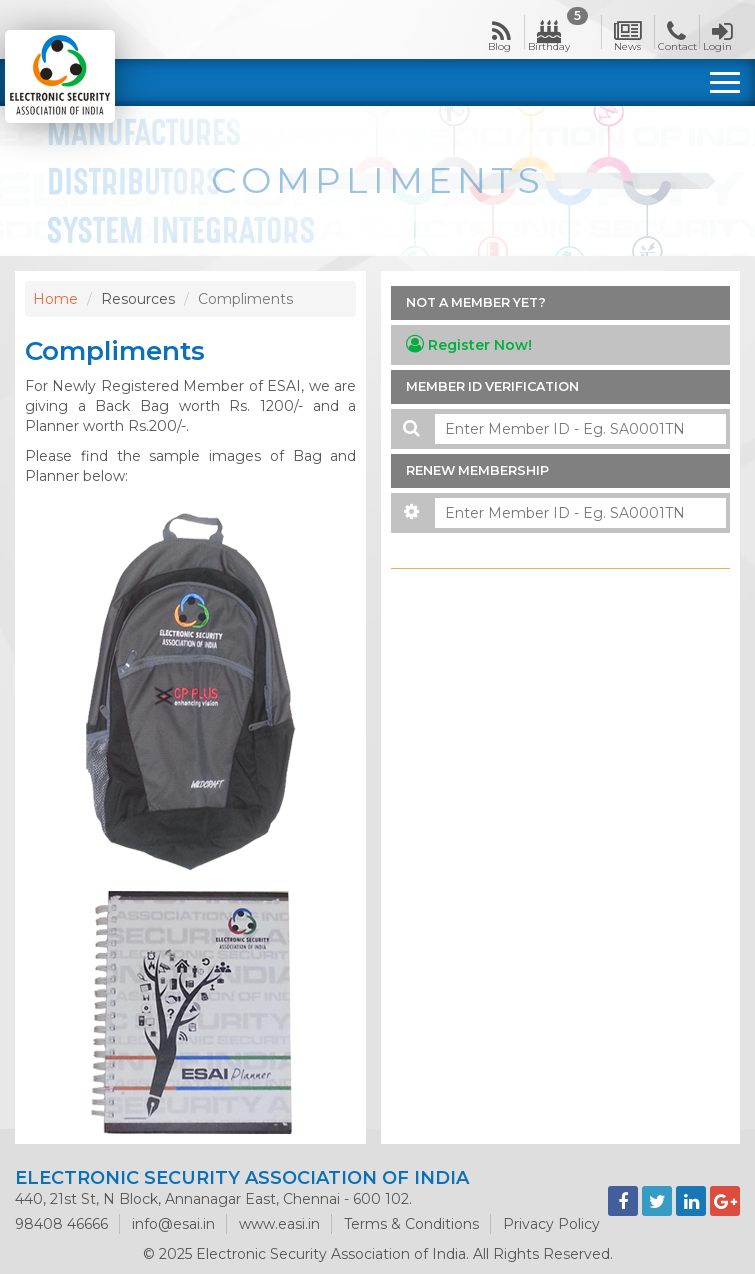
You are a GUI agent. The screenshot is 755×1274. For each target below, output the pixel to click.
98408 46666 (61, 1224)
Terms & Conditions (411, 1224)
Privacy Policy (551, 1224)
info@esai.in (173, 1224)
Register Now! (469, 344)
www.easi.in (279, 1224)
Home (55, 299)
